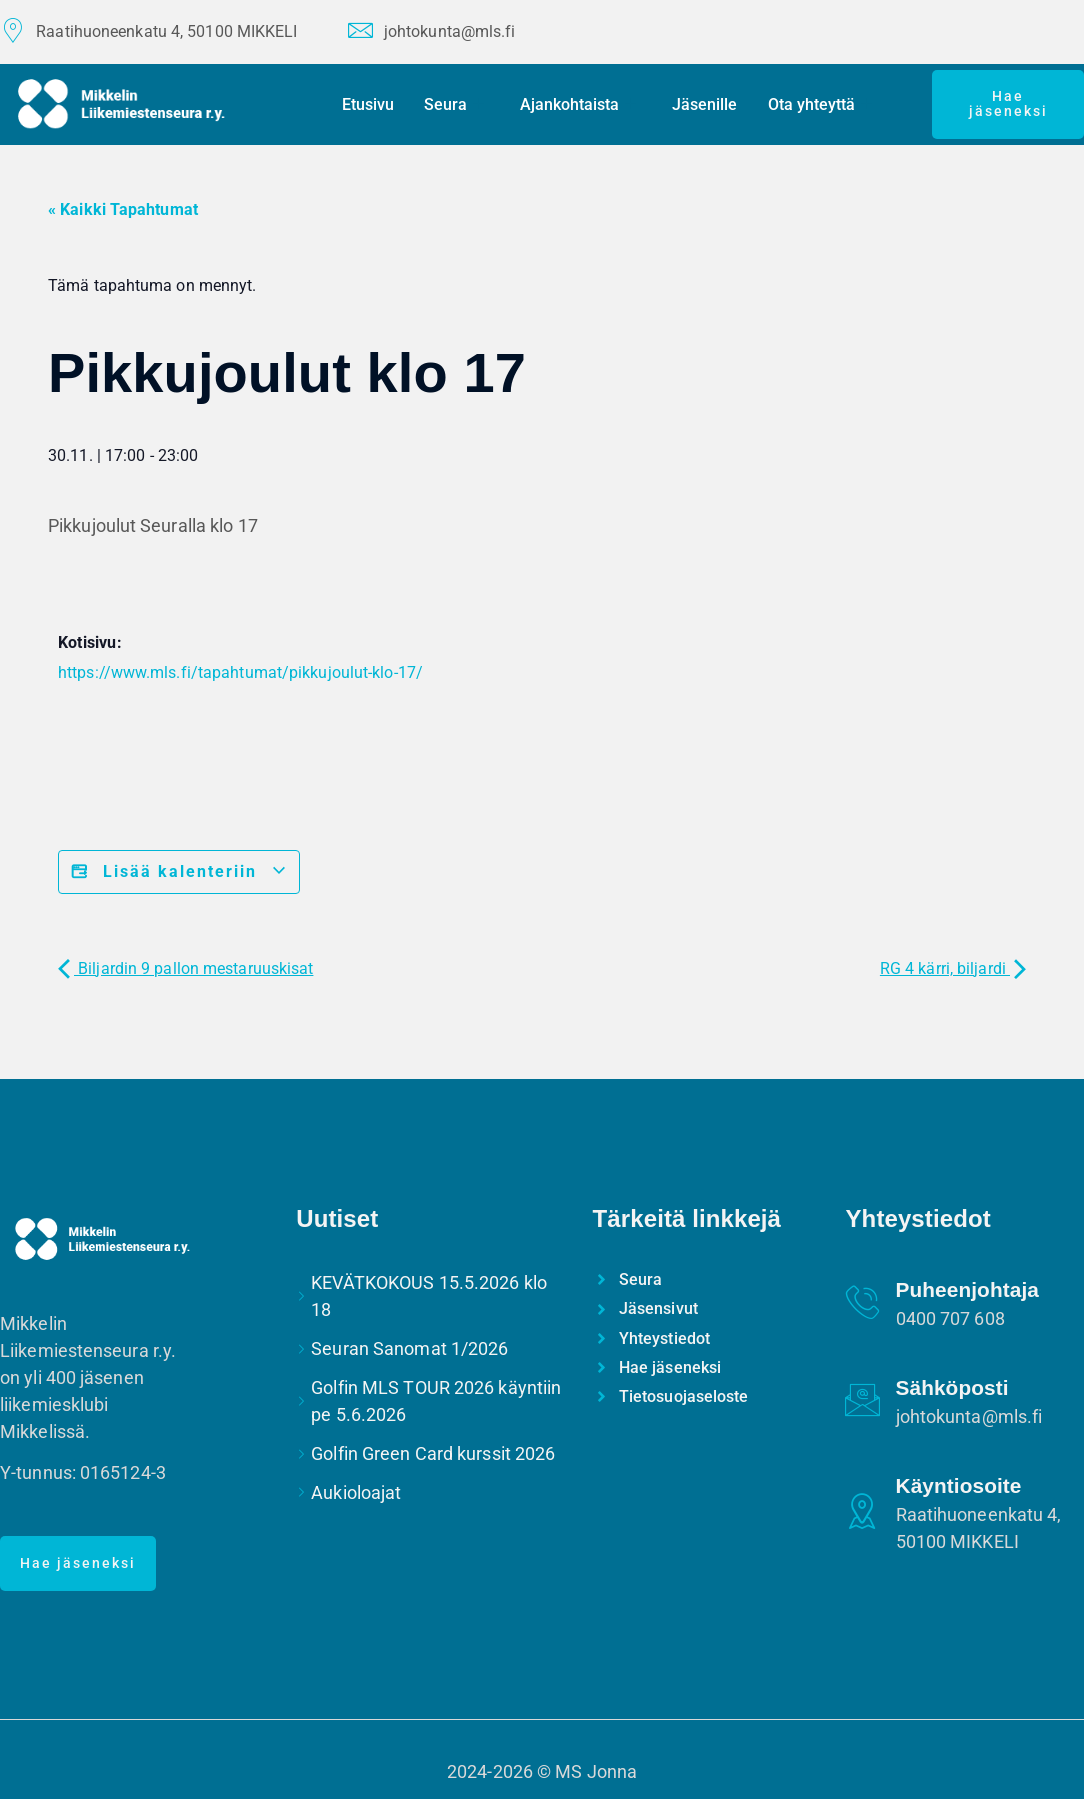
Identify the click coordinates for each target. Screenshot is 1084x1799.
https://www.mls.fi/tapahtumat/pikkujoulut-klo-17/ (240, 672)
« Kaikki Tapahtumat (123, 209)
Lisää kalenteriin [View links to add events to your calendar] (179, 872)
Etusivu (369, 104)
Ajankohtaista (579, 104)
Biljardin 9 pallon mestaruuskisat (185, 968)
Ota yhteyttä (820, 104)
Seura (455, 104)
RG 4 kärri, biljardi (953, 968)
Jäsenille (705, 104)
